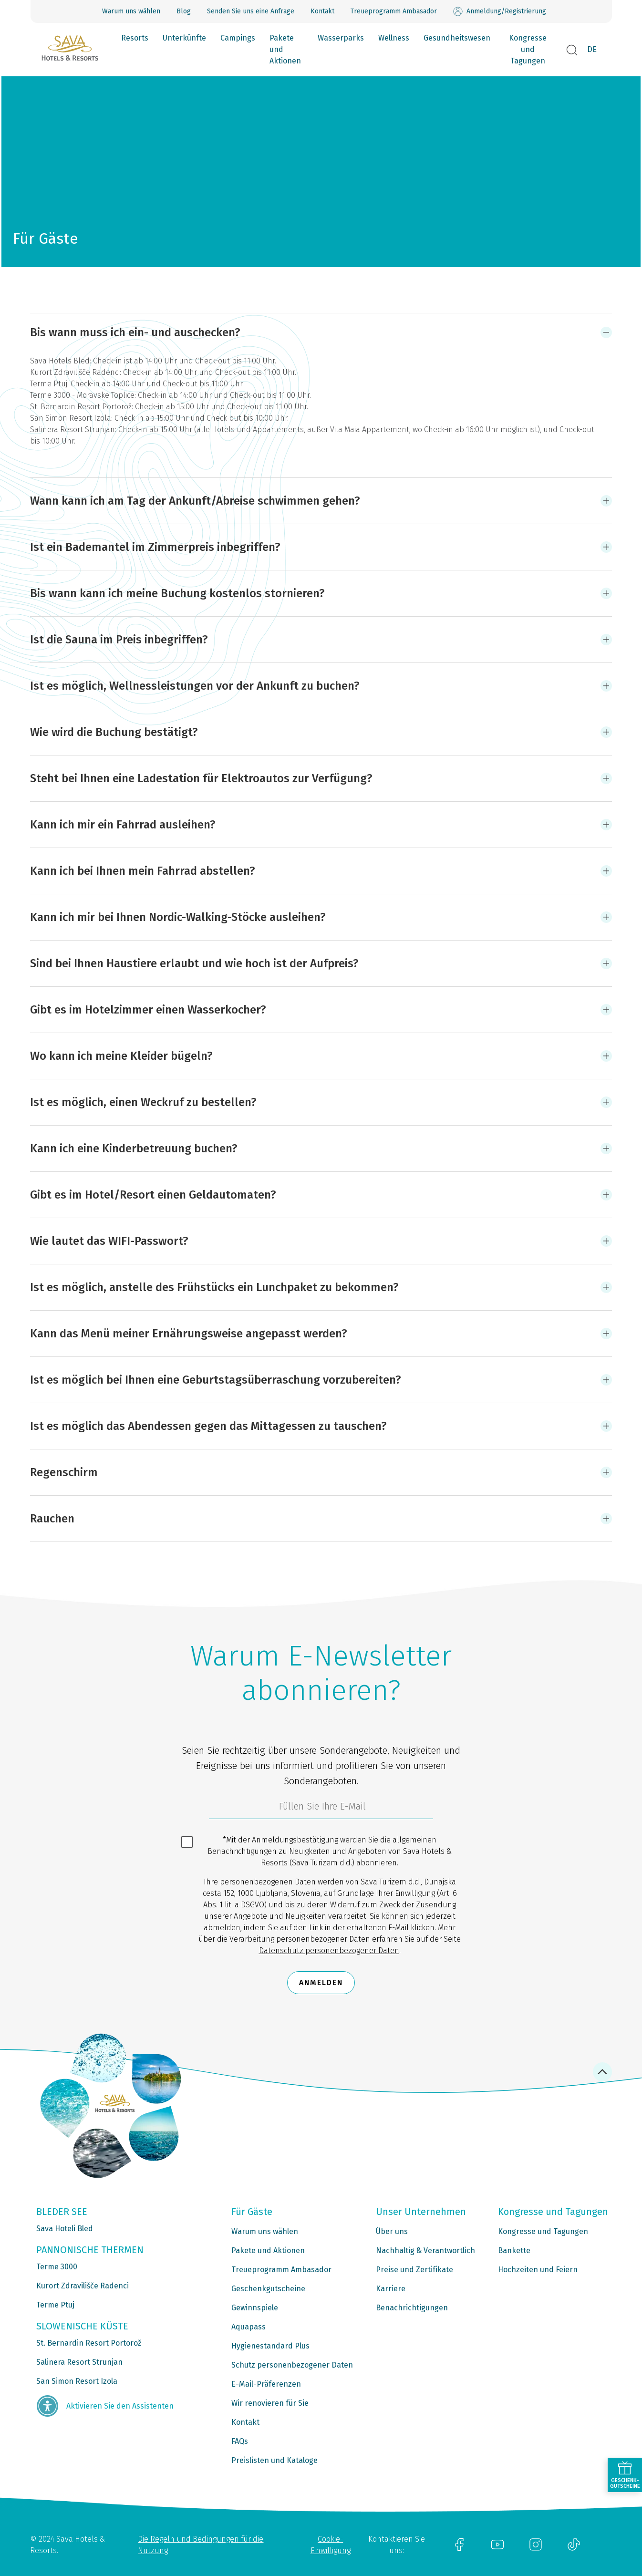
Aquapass (248, 2326)
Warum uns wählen (131, 11)
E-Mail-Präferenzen (266, 2384)
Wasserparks (341, 37)
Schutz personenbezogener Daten (292, 2364)
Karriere (390, 2288)
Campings (237, 37)
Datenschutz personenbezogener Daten (329, 1950)
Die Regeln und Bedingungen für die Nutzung (200, 2545)
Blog (183, 11)
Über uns (392, 2231)
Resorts (134, 37)
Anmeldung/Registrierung (499, 11)
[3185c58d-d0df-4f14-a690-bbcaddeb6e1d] (321, 1808)
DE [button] (592, 49)
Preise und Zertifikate (414, 2269)
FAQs (239, 2441)
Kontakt (322, 11)
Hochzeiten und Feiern (538, 2269)
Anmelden (321, 1982)
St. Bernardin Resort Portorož (88, 2343)
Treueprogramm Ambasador (394, 11)
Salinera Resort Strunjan (79, 2362)
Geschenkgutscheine (268, 2288)
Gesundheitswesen (457, 37)
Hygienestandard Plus (270, 2345)
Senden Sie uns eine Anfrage (250, 11)
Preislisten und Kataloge (274, 2460)
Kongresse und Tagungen (528, 49)
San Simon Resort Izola (76, 2381)
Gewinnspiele (254, 2307)
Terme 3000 (56, 2266)
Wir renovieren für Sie (270, 2403)
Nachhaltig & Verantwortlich (425, 2250)
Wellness (393, 37)
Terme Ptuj (55, 2304)
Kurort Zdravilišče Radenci (82, 2285)
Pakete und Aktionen (285, 49)
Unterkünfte (184, 37)
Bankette (514, 2250)
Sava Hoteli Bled (64, 2228)
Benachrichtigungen (412, 2307)
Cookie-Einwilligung (331, 2545)
